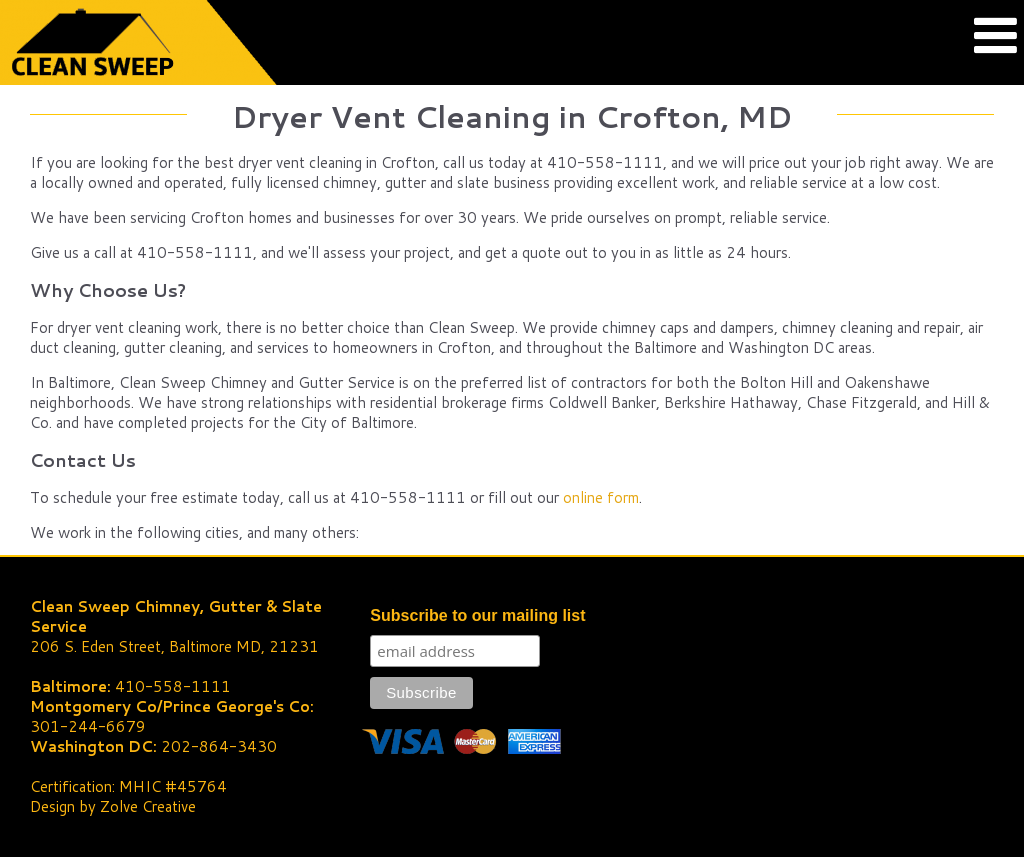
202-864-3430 (219, 746)
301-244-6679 (88, 726)
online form (601, 497)
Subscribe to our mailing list (477, 615)
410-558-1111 (173, 686)
